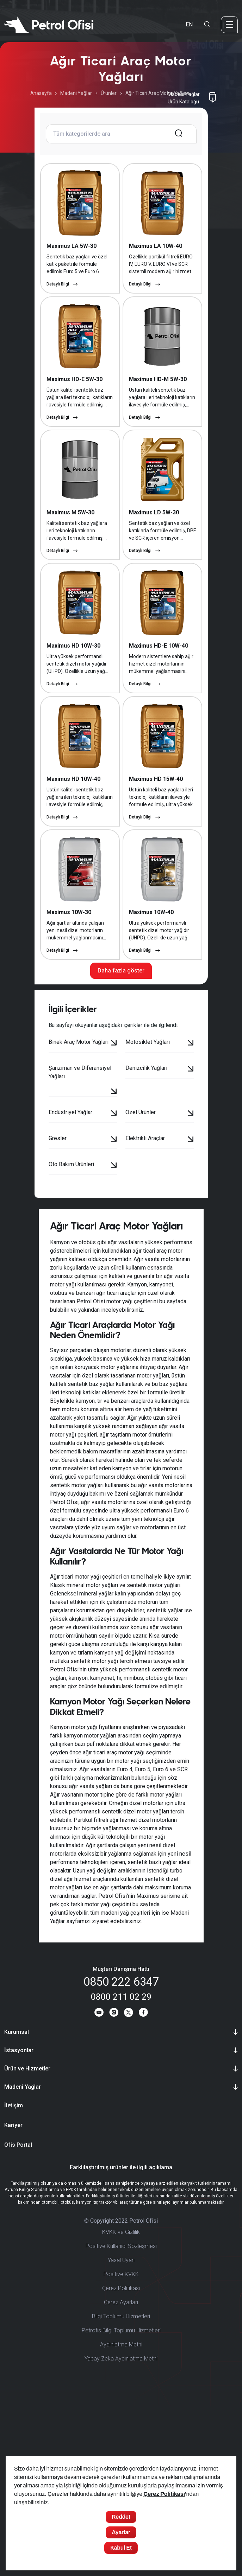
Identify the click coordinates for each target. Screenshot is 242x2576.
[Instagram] (112, 2181)
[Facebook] (146, 2181)
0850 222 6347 (121, 2148)
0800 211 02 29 (121, 2163)
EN (189, 24)
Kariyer (13, 2295)
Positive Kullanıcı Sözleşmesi (121, 2416)
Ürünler (109, 93)
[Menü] (229, 24)
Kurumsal (16, 2202)
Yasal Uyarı (121, 2430)
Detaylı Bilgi (62, 311)
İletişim (13, 2275)
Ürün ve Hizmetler (27, 2238)
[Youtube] (95, 2181)
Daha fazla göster (121, 1137)
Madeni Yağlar (76, 93)
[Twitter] (129, 2181)
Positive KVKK (121, 2444)
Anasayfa (41, 93)
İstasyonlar (18, 2220)
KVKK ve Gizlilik (121, 2402)
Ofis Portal (18, 2315)
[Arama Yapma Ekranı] (206, 25)
